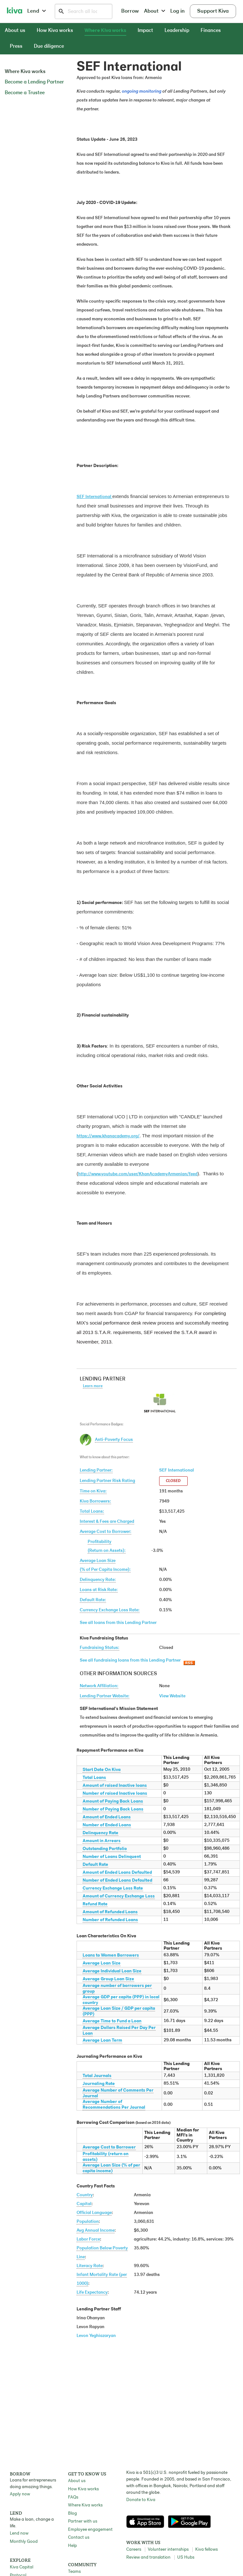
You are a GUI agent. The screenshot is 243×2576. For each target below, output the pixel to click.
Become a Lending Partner (34, 82)
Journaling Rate (99, 2083)
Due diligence (49, 46)
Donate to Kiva (140, 2500)
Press (16, 46)
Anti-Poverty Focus (114, 1439)
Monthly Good (24, 2541)
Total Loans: (92, 1511)
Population (88, 2221)
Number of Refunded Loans (110, 1920)
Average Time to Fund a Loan (112, 2021)
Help (72, 2545)
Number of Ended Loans (107, 1825)
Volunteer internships (168, 2549)
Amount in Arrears (102, 1841)
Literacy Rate (90, 2266)
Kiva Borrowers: (95, 1501)
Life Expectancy (92, 2292)
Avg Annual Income (96, 2230)
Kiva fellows (206, 2549)
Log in (177, 11)
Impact (145, 30)
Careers (133, 2549)
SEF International (176, 1470)
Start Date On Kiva (102, 1770)
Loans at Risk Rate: (99, 1590)
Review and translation (148, 2557)
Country (85, 2195)
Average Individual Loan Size (112, 1971)
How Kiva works (55, 30)
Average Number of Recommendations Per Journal (114, 2105)
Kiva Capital (21, 2567)
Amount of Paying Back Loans (113, 1801)
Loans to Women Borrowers (111, 1955)
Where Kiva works (105, 30)
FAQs (73, 2497)
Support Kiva (213, 11)
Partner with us (82, 2521)
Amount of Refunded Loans (110, 1912)
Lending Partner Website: (104, 1696)
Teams (74, 2571)
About (154, 11)
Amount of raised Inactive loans (115, 1785)
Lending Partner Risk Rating (107, 1481)
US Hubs (185, 2557)
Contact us (78, 2537)
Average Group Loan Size (108, 1979)
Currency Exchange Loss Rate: (110, 1610)
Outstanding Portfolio (105, 1849)
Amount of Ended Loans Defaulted (117, 1872)
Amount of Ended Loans (107, 1817)
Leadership (177, 30)
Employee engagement (90, 2529)
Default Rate (95, 1864)
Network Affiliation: (99, 1686)
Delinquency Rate (100, 1833)
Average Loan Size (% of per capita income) (111, 2168)
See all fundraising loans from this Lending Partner (130, 1660)
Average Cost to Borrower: (105, 1531)
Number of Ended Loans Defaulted (117, 1880)
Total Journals (97, 2076)
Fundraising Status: (99, 1647)
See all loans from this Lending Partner (118, 1622)
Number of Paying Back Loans (113, 1809)
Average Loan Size (102, 1963)
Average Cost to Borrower (109, 2147)
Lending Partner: (96, 1470)
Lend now (19, 2533)
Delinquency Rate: (98, 1579)
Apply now (20, 2494)
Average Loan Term (102, 2040)
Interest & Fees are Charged (107, 1521)
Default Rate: (93, 1600)
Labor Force (88, 2239)
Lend (36, 11)
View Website (172, 1696)
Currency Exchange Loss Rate (113, 1888)
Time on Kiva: (93, 1491)
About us (15, 30)
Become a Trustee (25, 92)
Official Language (94, 2212)
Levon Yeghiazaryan (96, 2335)
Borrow (130, 11)
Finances (211, 30)
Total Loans (94, 1777)
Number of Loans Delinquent (112, 1856)
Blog (72, 2513)
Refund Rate (95, 1904)
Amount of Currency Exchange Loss (119, 1896)
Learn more (93, 1386)
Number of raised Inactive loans (115, 1793)
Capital (84, 2204)
